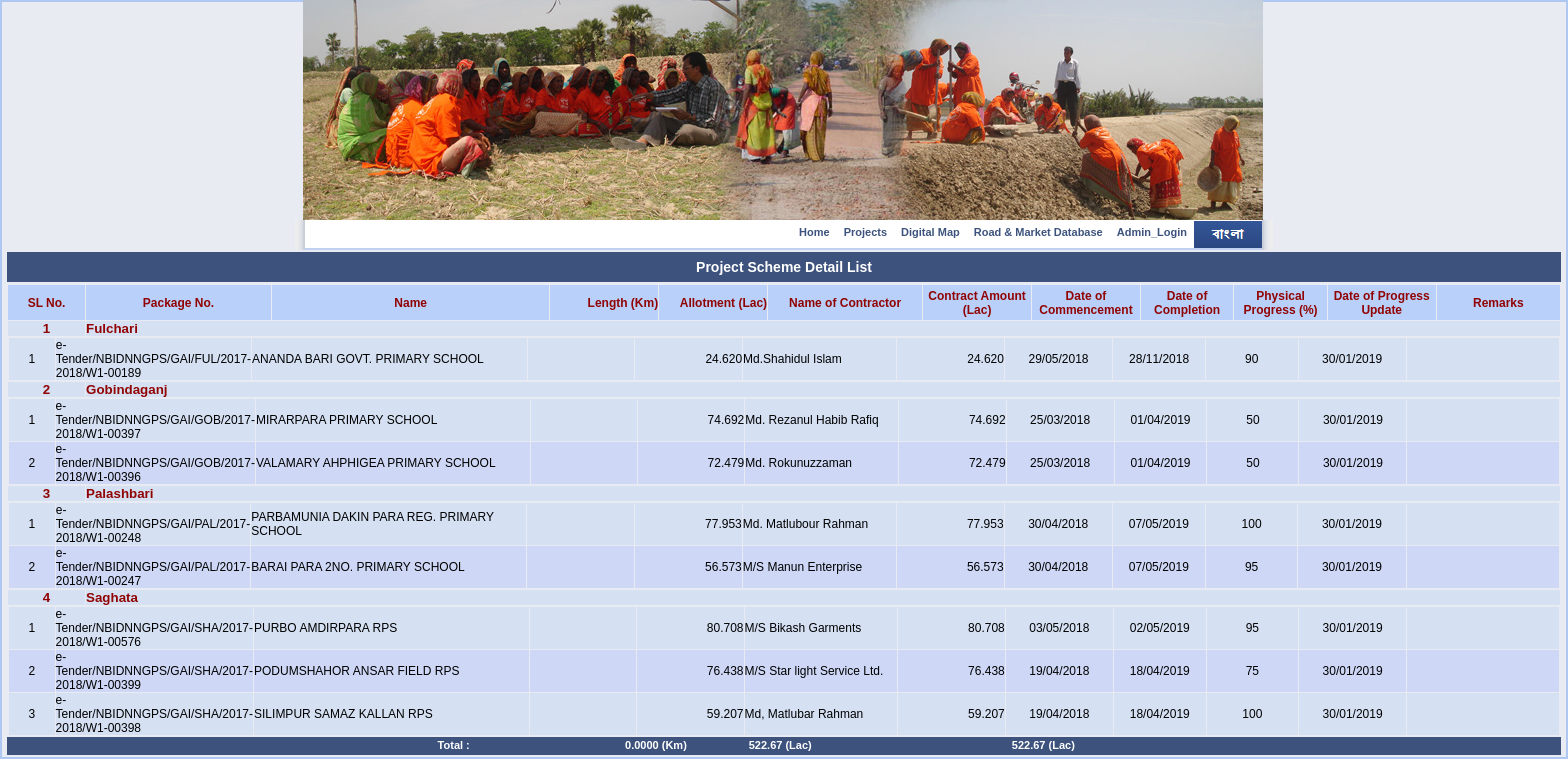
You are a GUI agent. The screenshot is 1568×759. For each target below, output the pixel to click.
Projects (865, 232)
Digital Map (930, 232)
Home (814, 232)
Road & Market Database (1038, 232)
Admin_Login (1152, 232)
